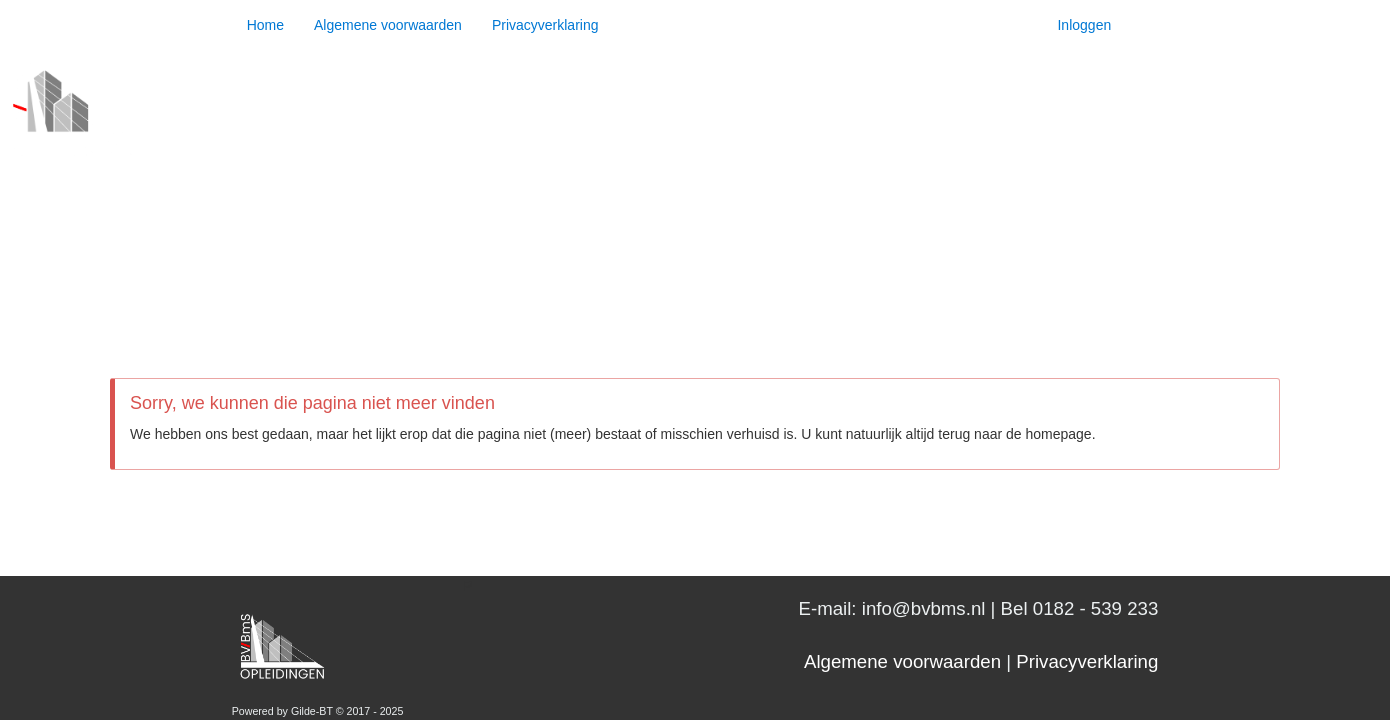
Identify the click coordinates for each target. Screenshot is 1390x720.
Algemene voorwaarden (388, 25)
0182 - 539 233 (1096, 608)
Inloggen (1084, 25)
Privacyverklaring (545, 25)
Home (265, 25)
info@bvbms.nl (924, 608)
